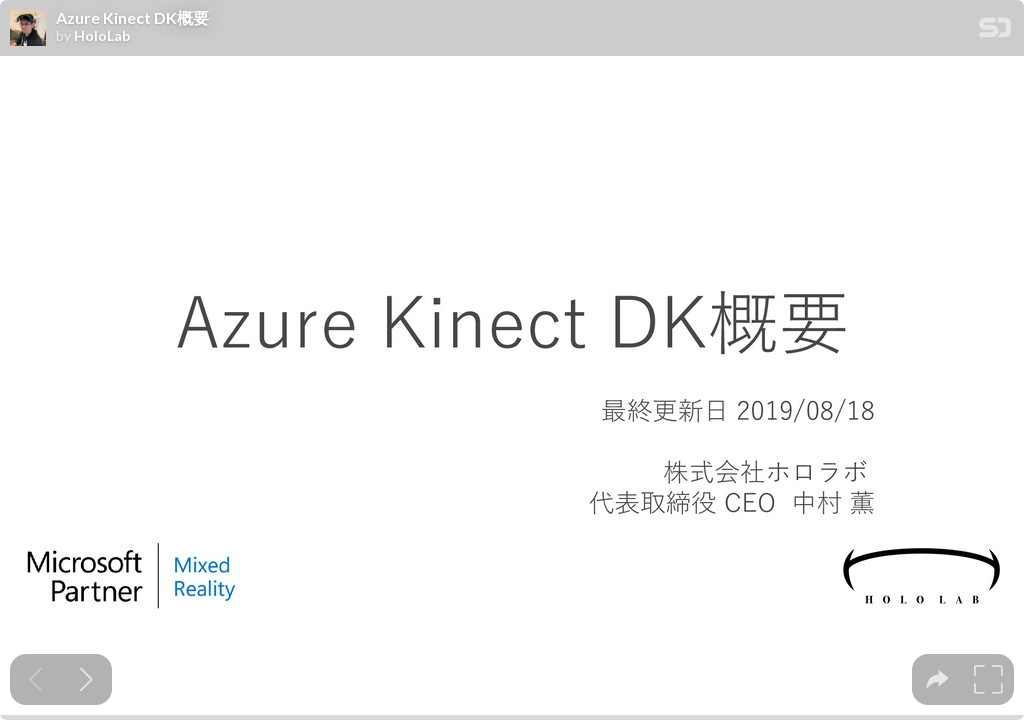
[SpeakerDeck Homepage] (995, 31)
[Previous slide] (35, 679)
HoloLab (102, 36)
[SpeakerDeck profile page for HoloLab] (28, 29)
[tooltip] (937, 679)
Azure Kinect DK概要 (132, 18)
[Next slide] (86, 679)
